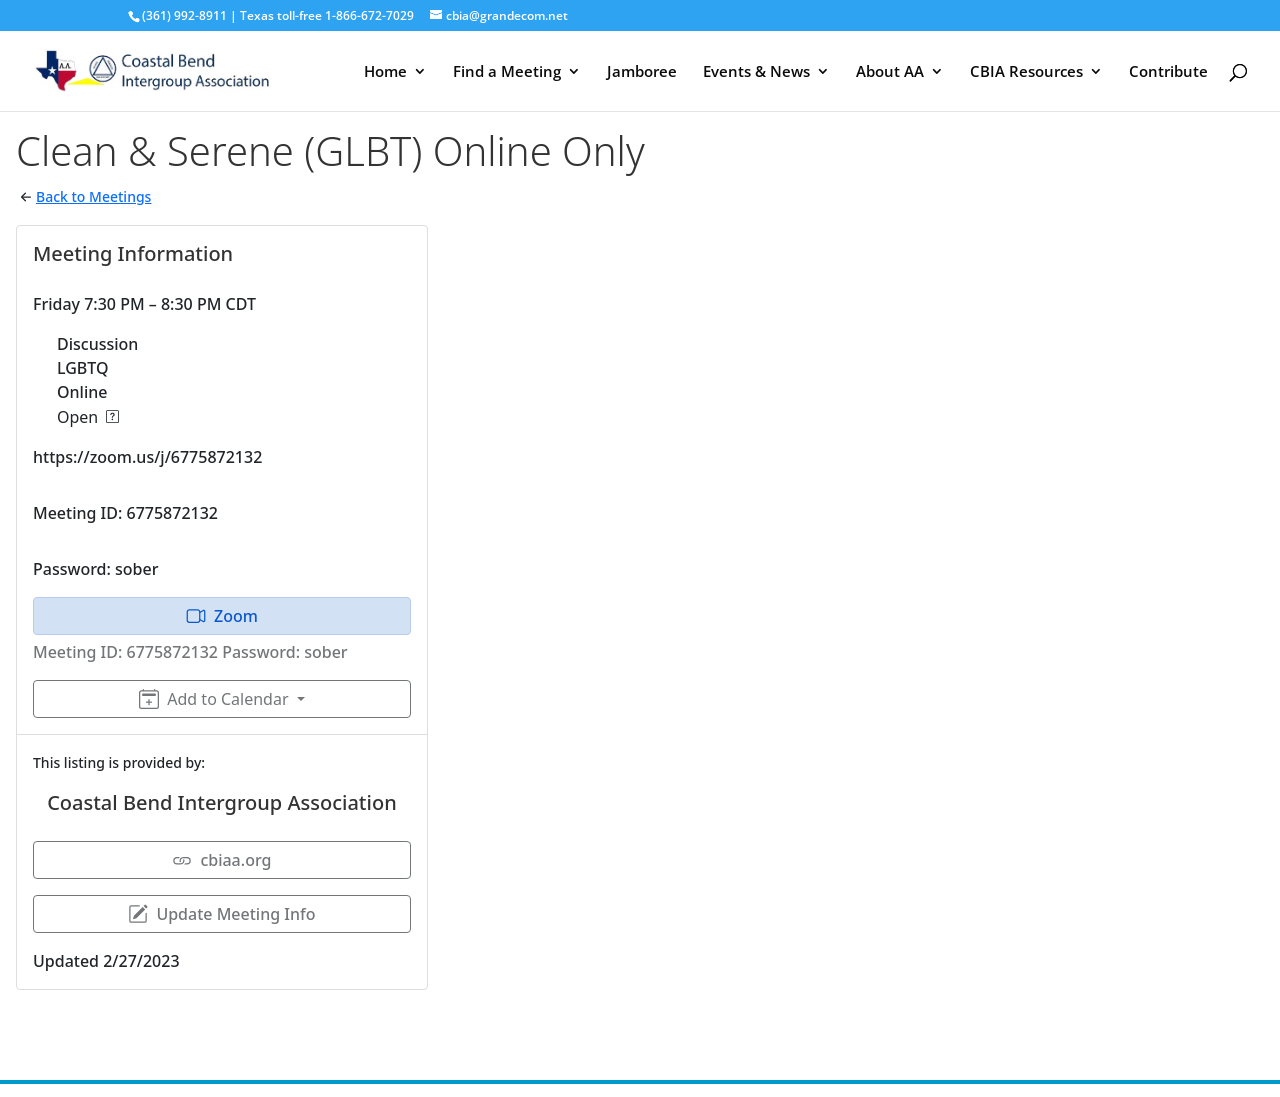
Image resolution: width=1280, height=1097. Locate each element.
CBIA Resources (1026, 72)
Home (385, 72)
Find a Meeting (507, 72)
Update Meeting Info (221, 914)
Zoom (222, 616)
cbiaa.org (221, 860)
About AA (890, 72)
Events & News (756, 72)
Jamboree (642, 72)
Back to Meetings (93, 196)
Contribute (1168, 72)
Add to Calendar (213, 699)
